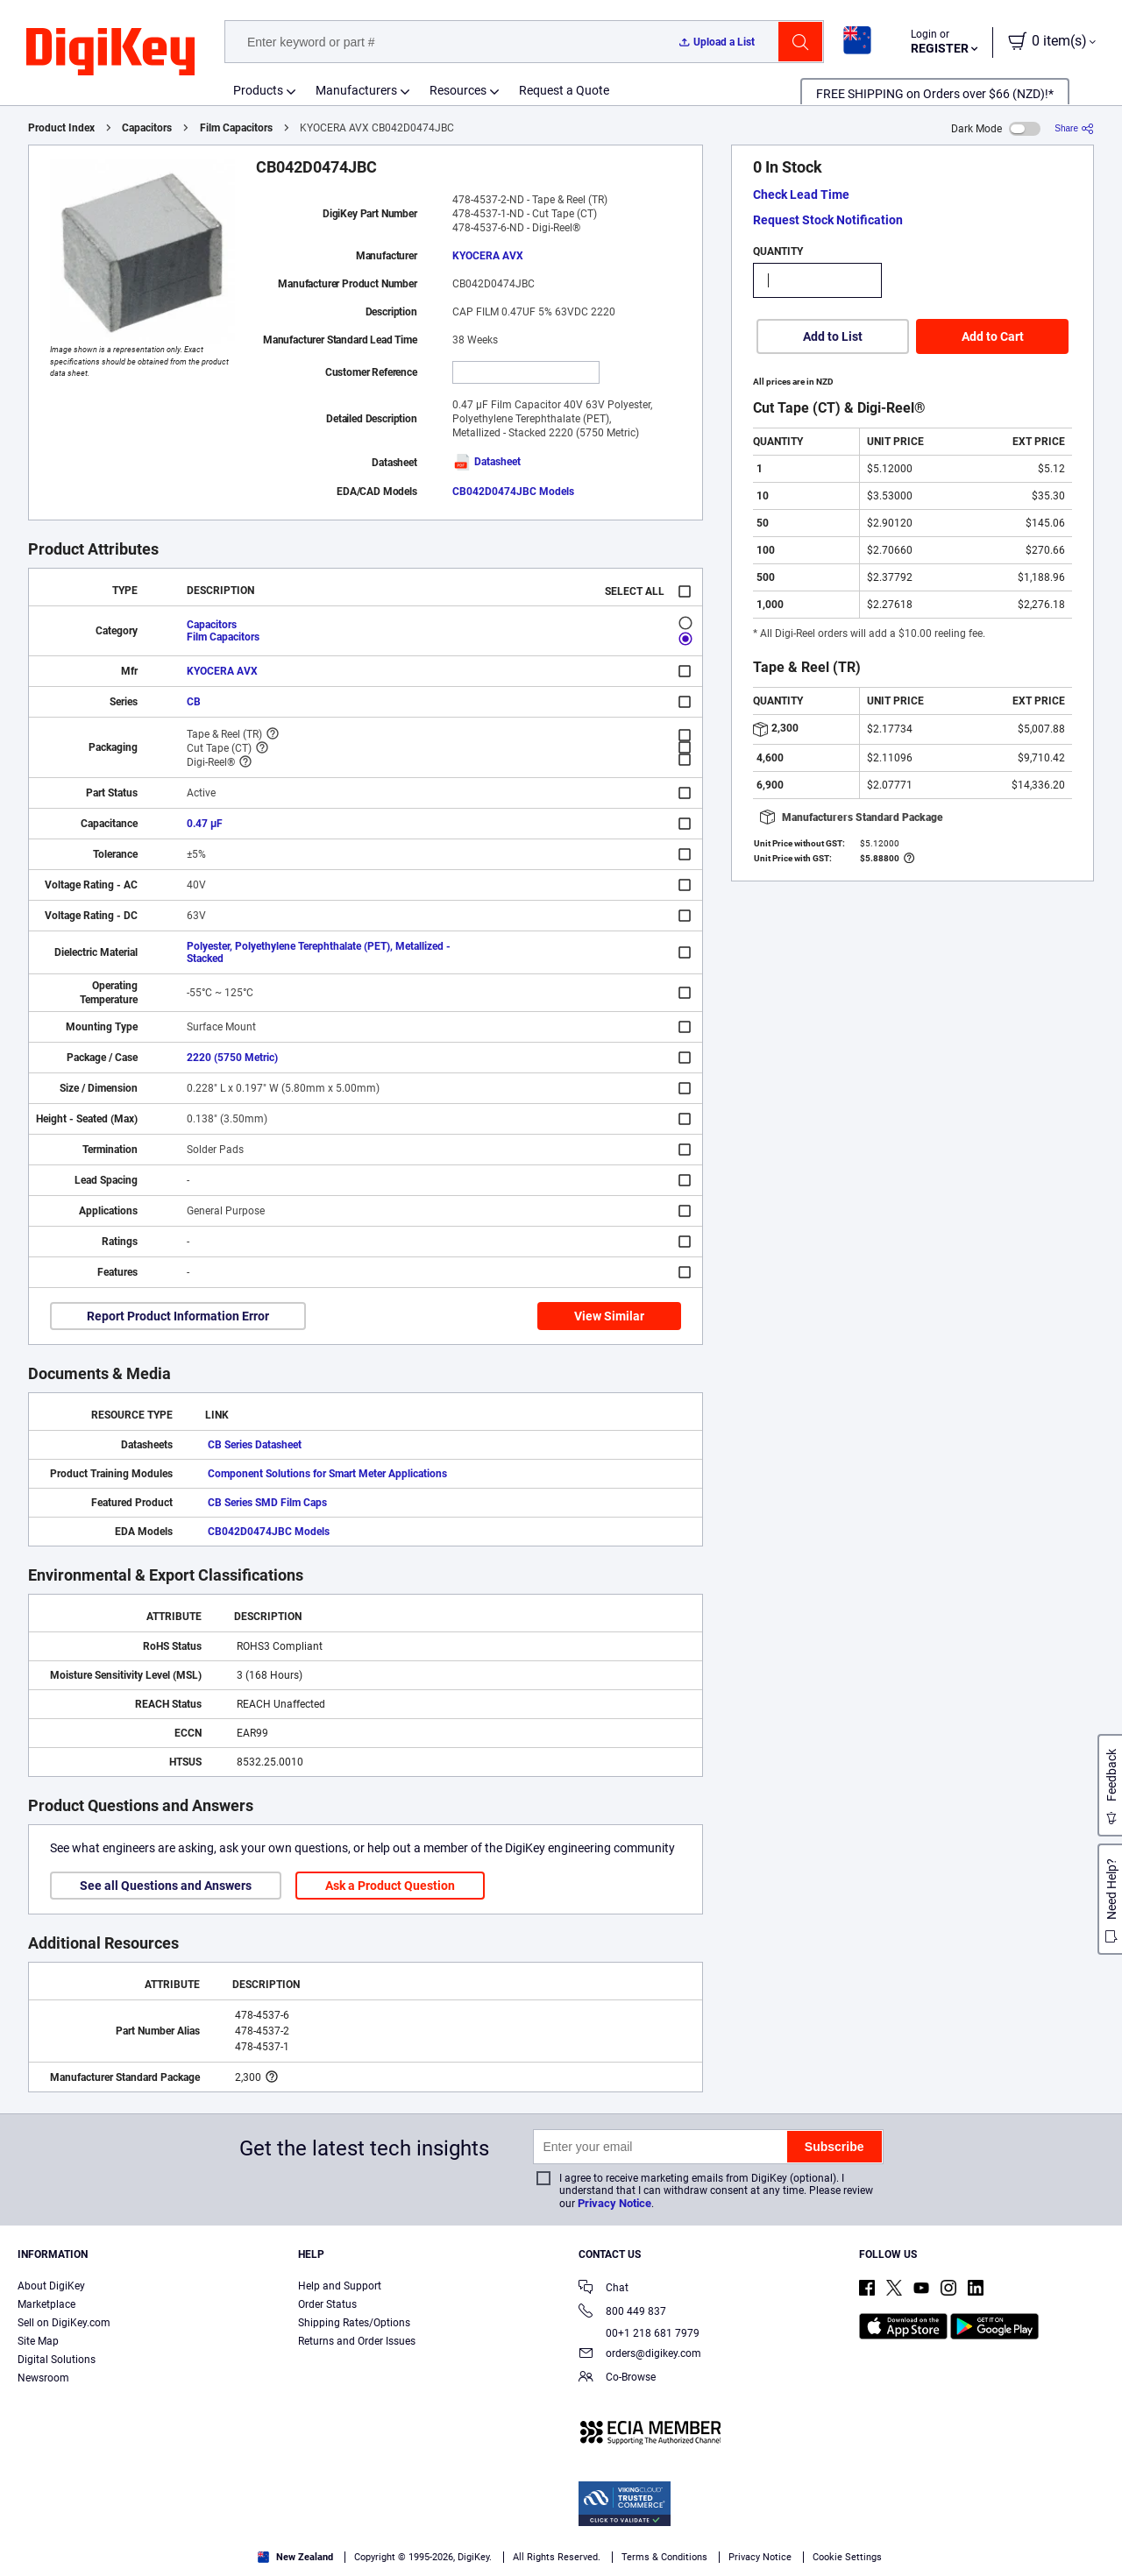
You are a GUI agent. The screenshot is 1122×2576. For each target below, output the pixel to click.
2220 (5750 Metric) (232, 1057)
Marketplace (46, 2304)
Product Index (61, 128)
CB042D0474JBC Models (513, 491)
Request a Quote (564, 90)
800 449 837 (622, 2312)
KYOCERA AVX (487, 256)
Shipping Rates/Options (354, 2323)
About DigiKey (51, 2286)
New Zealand (295, 2557)
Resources (458, 90)
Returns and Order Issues (356, 2341)
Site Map (38, 2341)
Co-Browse (617, 2378)
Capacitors (147, 128)
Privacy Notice (614, 2203)
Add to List (833, 336)
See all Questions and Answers (166, 1886)
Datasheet (486, 462)
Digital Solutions (57, 2359)
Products (258, 90)
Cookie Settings (847, 2557)
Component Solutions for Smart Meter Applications (327, 1474)
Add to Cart (993, 336)
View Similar (609, 1316)
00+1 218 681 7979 (639, 2333)
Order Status (327, 2304)
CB (194, 702)
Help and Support (339, 2286)
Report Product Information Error (178, 1316)
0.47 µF (205, 823)
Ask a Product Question (390, 1886)
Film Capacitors (236, 128)
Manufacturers (356, 90)
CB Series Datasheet (255, 1445)
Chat (603, 2289)
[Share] (1074, 128)
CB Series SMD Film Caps (267, 1503)
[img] (110, 52)
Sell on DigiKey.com (64, 2323)
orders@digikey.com (640, 2354)
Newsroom (43, 2378)
